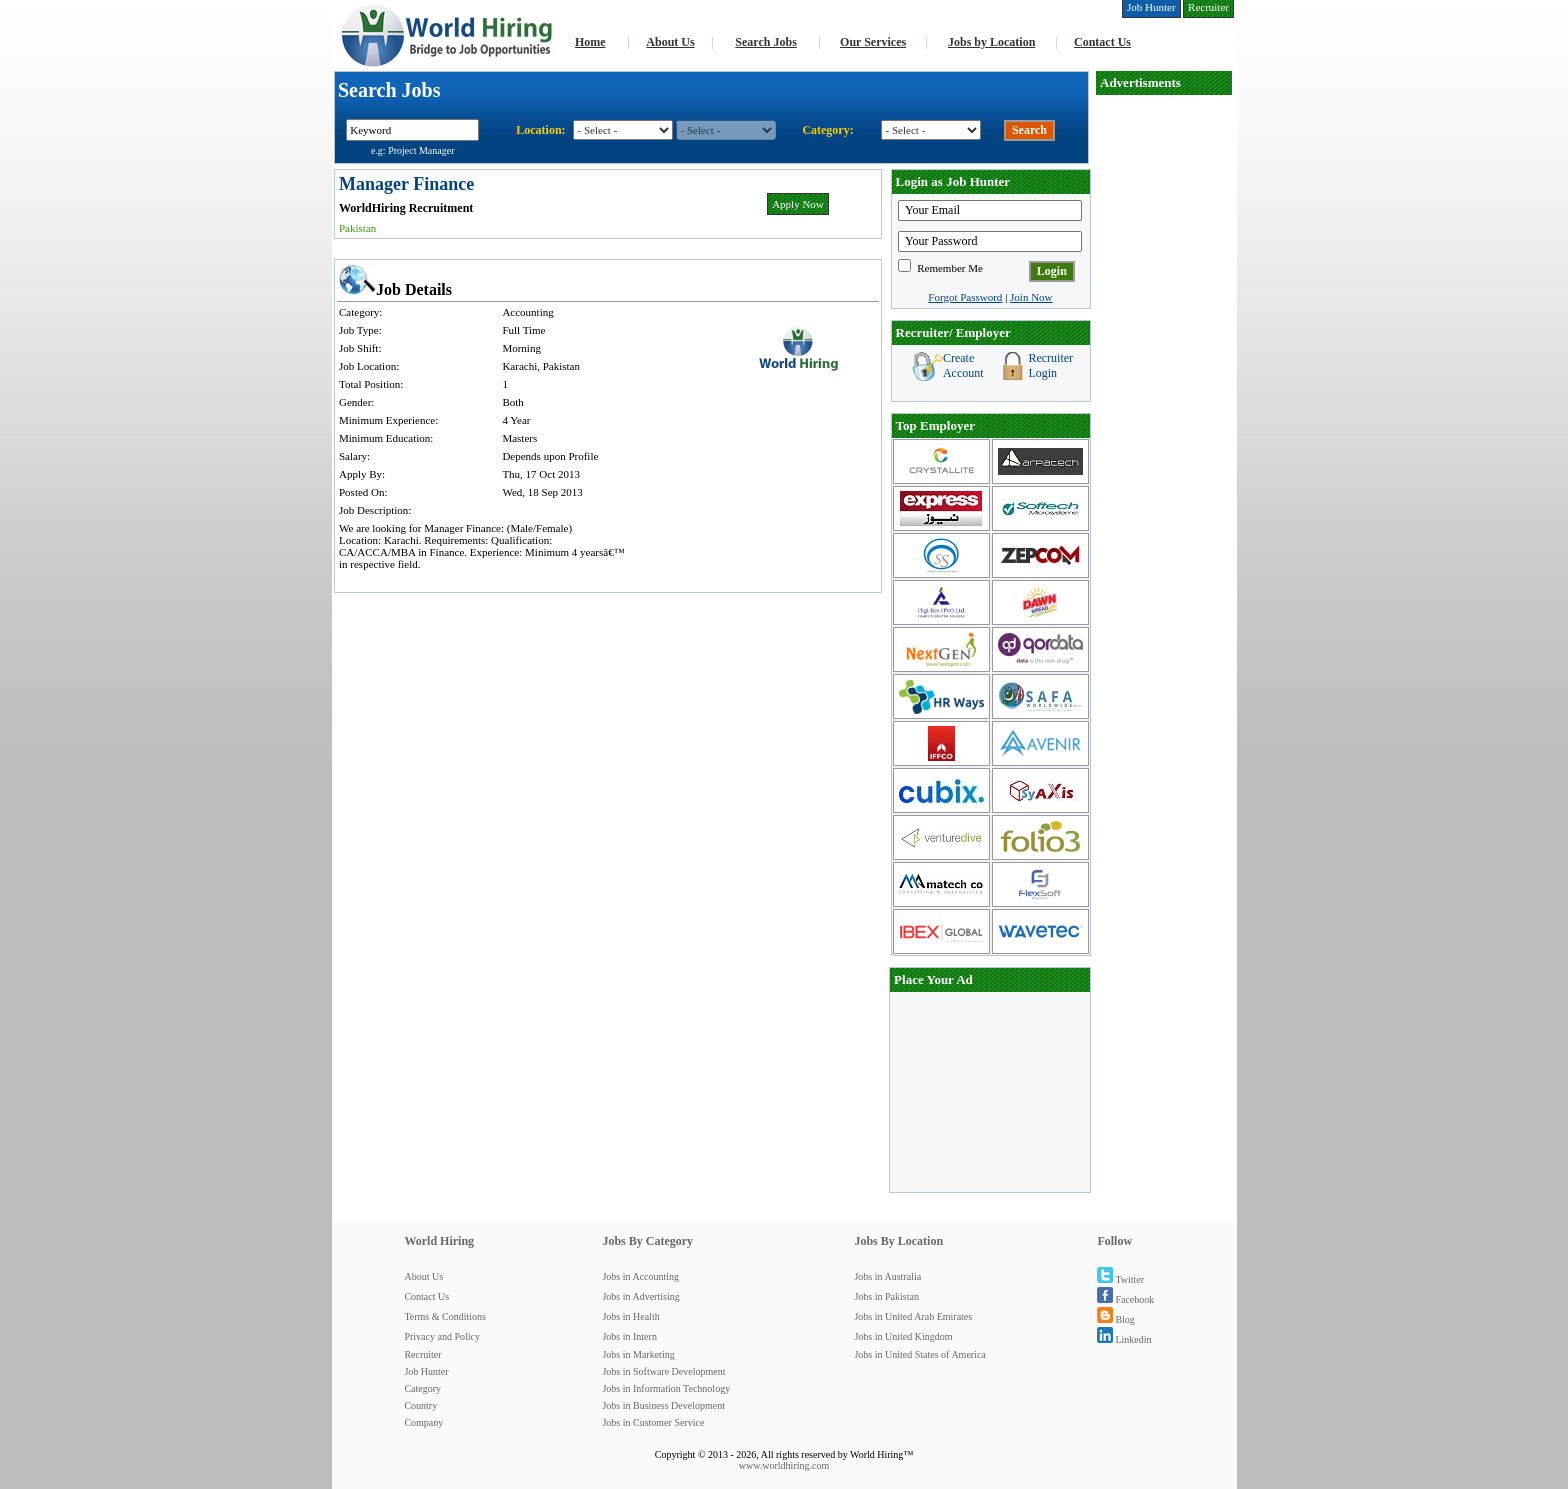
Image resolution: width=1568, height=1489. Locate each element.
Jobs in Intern (629, 1336)
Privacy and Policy (442, 1336)
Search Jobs (765, 42)
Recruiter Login (1050, 365)
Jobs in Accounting (640, 1276)
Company (423, 1422)
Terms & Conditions (445, 1316)
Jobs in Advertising (640, 1296)
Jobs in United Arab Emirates (913, 1316)
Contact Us (1102, 42)
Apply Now (798, 204)
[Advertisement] (1164, 396)
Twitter (1120, 1279)
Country (420, 1405)
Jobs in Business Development (663, 1405)
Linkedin (1124, 1339)
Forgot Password (965, 297)
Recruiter (422, 1354)
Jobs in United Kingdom (903, 1336)
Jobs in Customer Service (653, 1422)
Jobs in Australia (887, 1276)
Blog (1115, 1319)
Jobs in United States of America (919, 1354)
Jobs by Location (991, 42)
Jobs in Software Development (663, 1371)
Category (422, 1388)
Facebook (1125, 1299)
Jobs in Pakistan (886, 1296)
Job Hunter (426, 1371)
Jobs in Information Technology (666, 1388)
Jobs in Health (630, 1316)
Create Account (963, 365)
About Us (670, 42)
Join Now (1031, 297)
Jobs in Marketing (638, 1354)
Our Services (873, 42)
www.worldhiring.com (784, 1465)
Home (590, 42)
